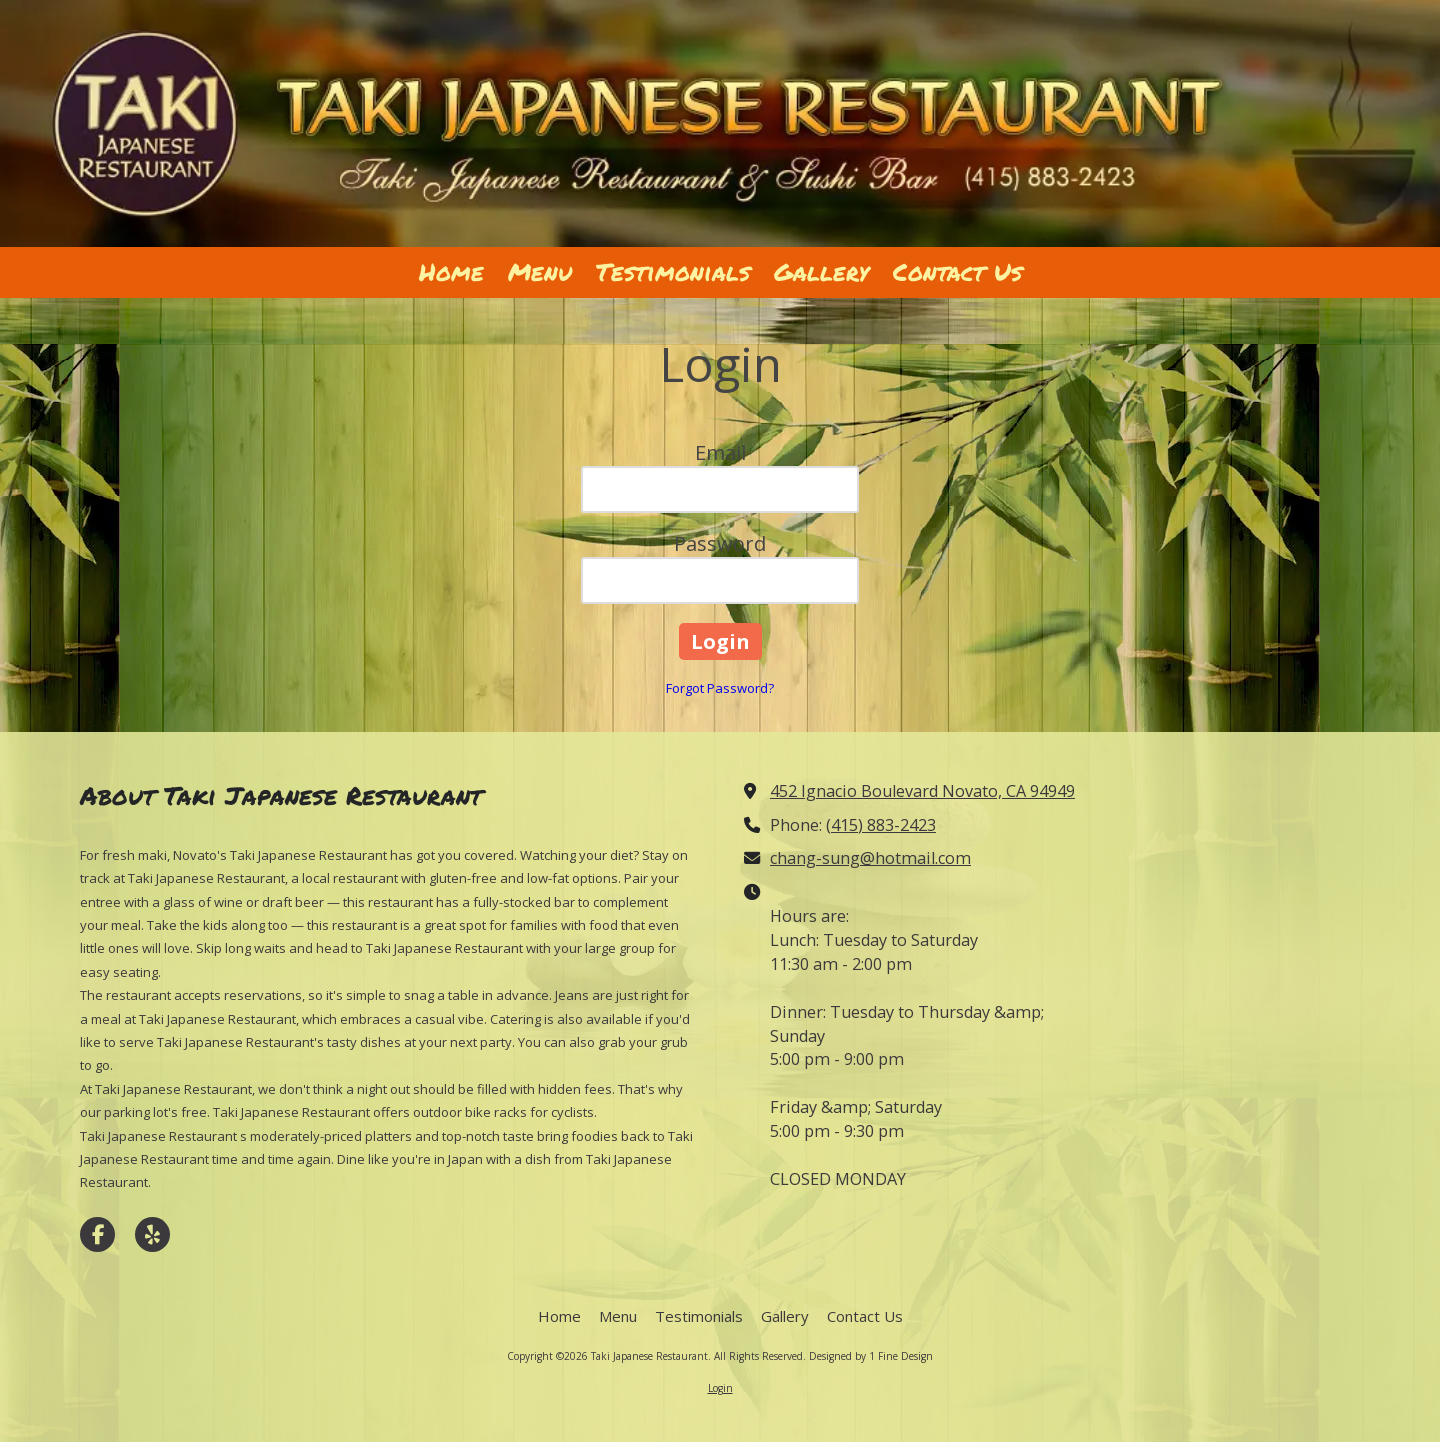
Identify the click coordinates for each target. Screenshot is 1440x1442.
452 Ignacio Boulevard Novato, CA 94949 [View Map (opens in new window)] (922, 791)
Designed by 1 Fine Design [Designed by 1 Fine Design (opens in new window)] (871, 1356)
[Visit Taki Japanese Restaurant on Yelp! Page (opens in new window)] (152, 1234)
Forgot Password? (720, 688)
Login (720, 1388)
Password (720, 543)
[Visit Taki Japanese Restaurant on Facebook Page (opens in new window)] (97, 1234)
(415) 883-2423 (881, 825)
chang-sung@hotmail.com (870, 858)
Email (720, 452)
